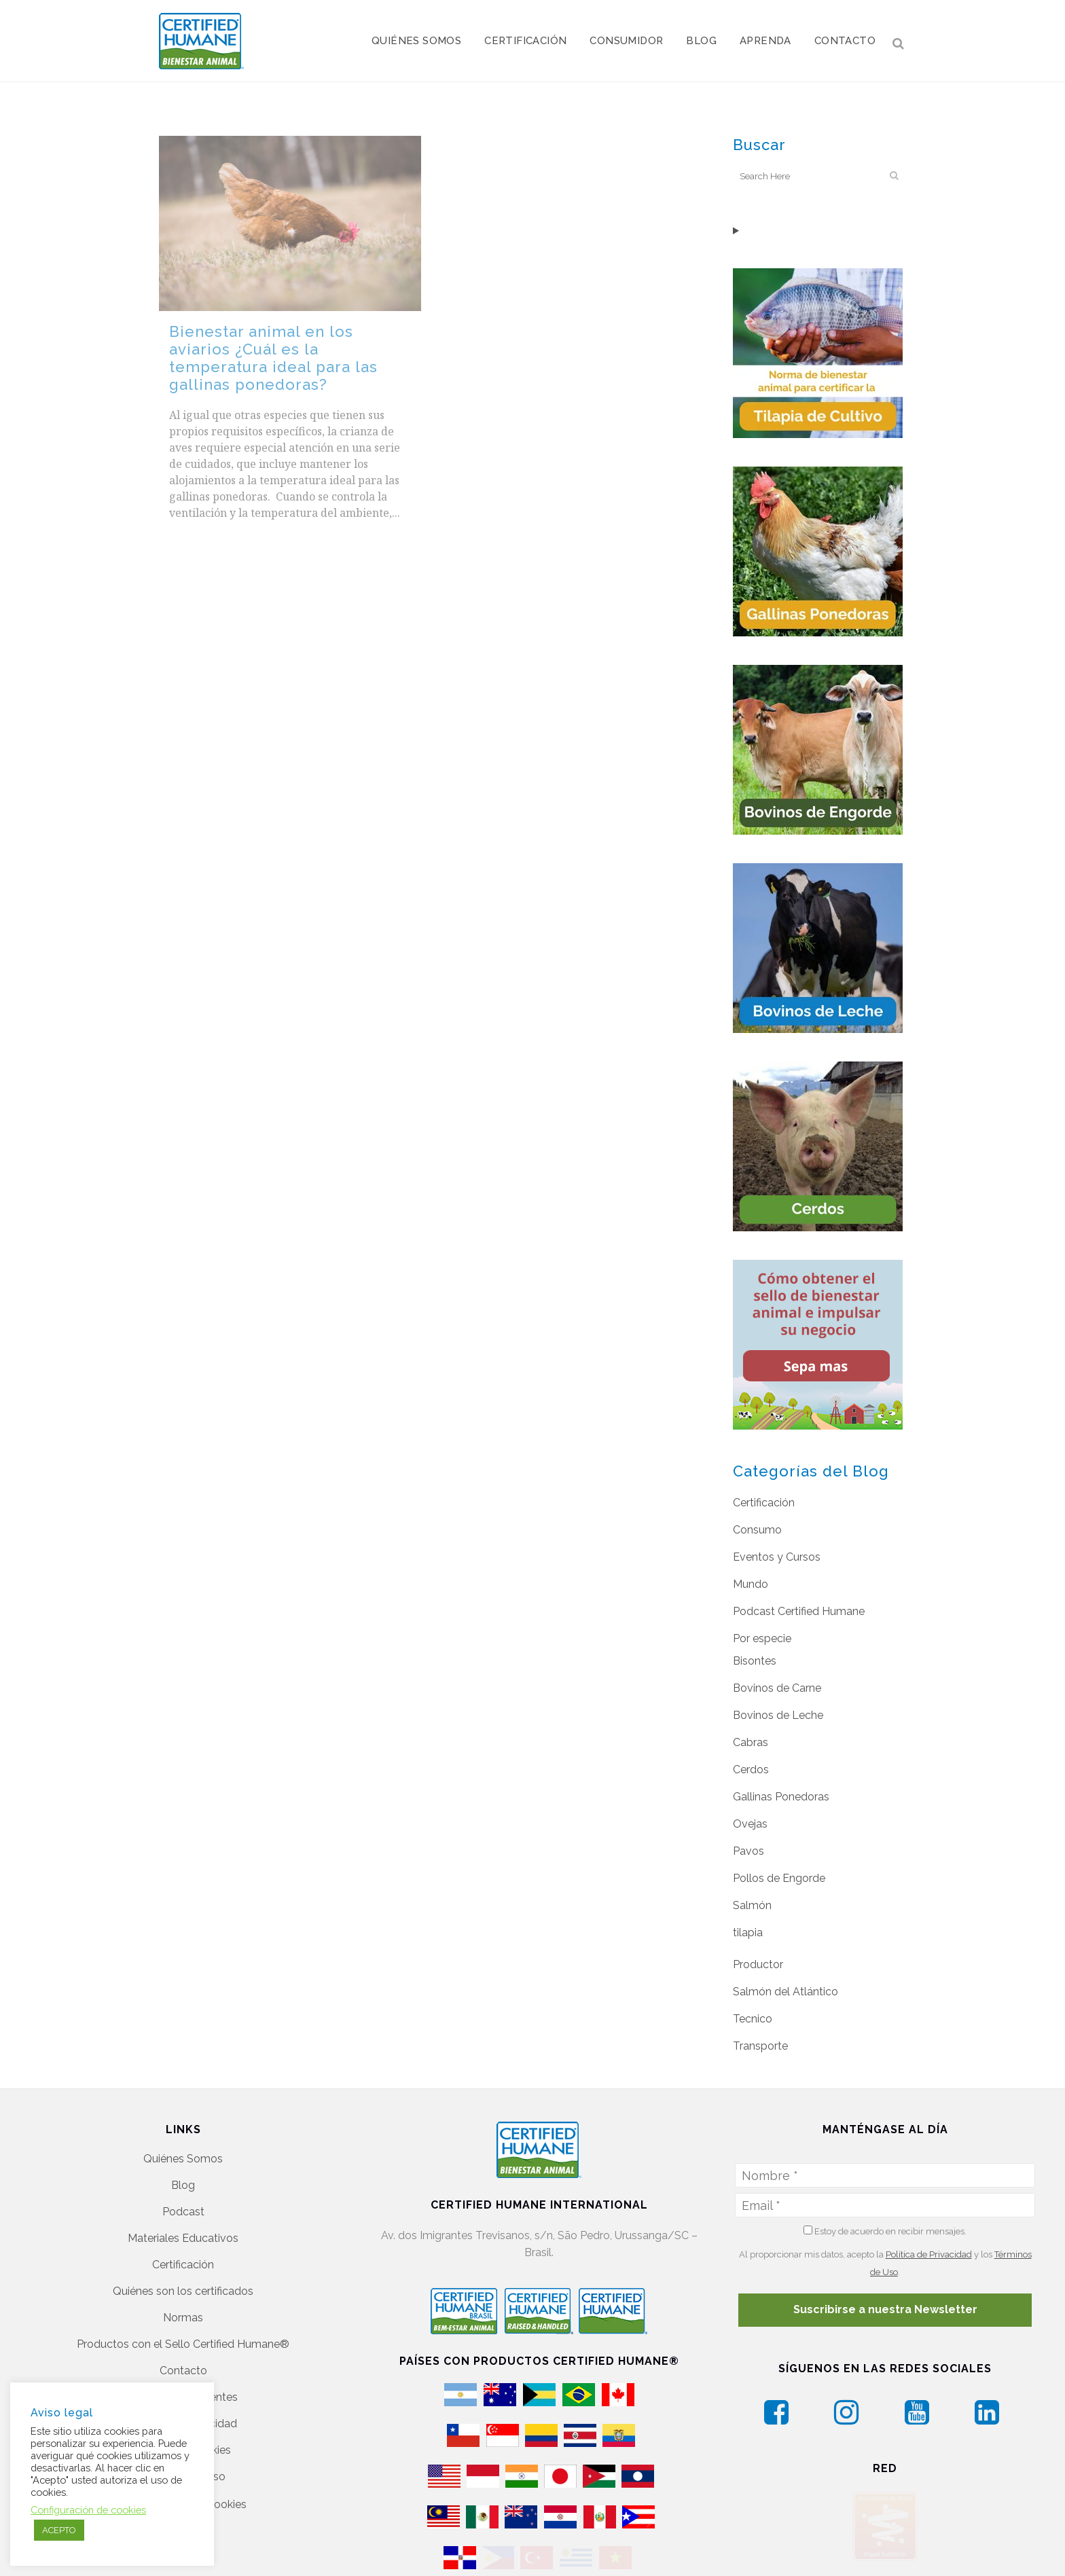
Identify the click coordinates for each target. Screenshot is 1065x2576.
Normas (183, 2317)
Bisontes (754, 1660)
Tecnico (752, 2018)
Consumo (757, 1529)
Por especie (762, 1638)
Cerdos (751, 1769)
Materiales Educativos (183, 2238)
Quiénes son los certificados (183, 2291)
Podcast (183, 2211)
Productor (758, 1964)
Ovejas (750, 1823)
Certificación (764, 1502)
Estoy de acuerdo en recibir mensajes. (885, 2231)
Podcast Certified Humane (799, 1611)
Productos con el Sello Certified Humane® (183, 2344)
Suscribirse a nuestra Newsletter (885, 2309)
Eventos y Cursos (776, 1556)
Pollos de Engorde (779, 1878)
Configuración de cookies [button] (88, 2510)
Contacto (183, 2370)
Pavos (748, 1851)
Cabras (750, 1742)
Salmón (752, 1905)
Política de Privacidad (929, 2254)
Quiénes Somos (183, 2158)
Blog (183, 2185)
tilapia (748, 1932)
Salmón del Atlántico (785, 1991)
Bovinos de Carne (777, 1688)
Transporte (760, 2045)
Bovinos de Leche (778, 1715)
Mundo (750, 1584)
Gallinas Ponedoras (781, 1796)
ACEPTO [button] (59, 2530)
